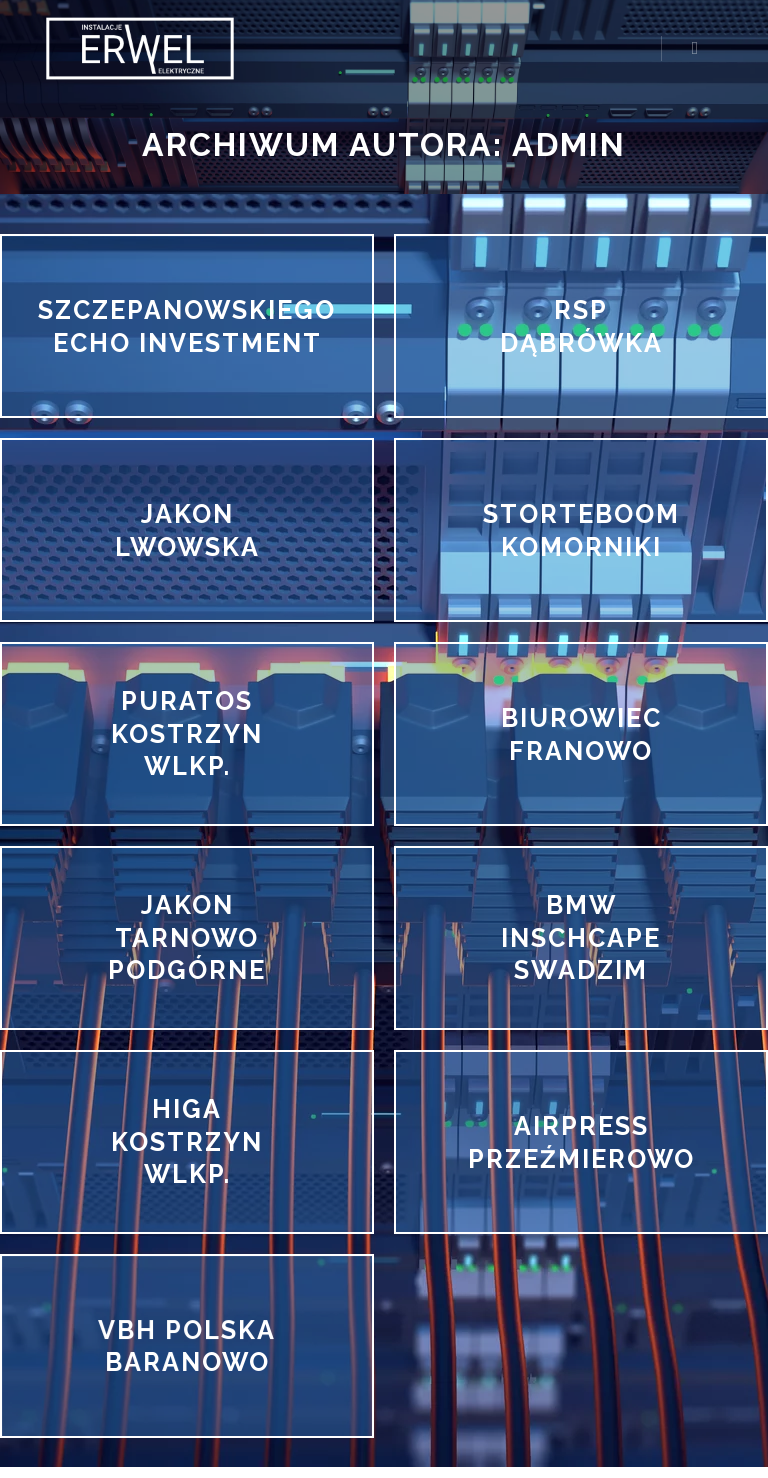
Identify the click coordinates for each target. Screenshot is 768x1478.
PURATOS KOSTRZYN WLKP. (187, 733)
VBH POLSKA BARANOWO (186, 1346)
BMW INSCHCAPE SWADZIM (581, 937)
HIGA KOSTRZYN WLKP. (187, 1141)
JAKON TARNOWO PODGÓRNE (187, 937)
